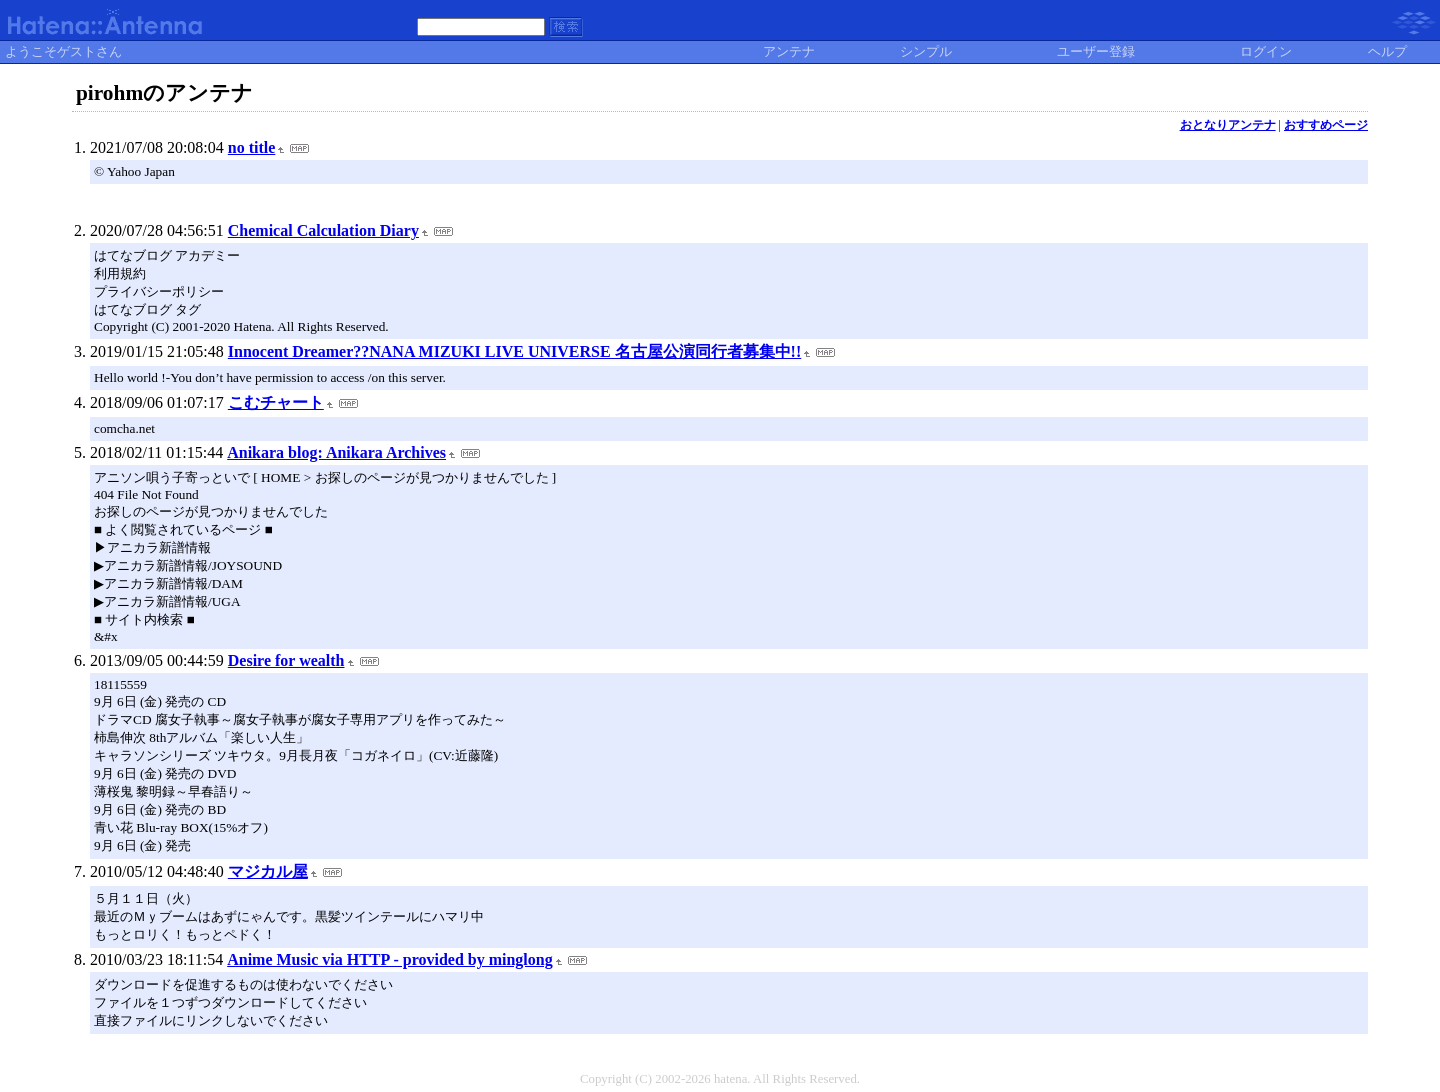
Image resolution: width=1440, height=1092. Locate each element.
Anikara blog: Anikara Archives (336, 452)
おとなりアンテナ (1228, 125)
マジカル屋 (268, 871)
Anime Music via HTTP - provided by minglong (390, 959)
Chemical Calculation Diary (323, 230)
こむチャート (276, 402)
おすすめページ (1326, 125)
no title (252, 147)
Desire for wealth (286, 660)
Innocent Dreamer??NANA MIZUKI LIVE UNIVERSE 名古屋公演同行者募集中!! (514, 351)
